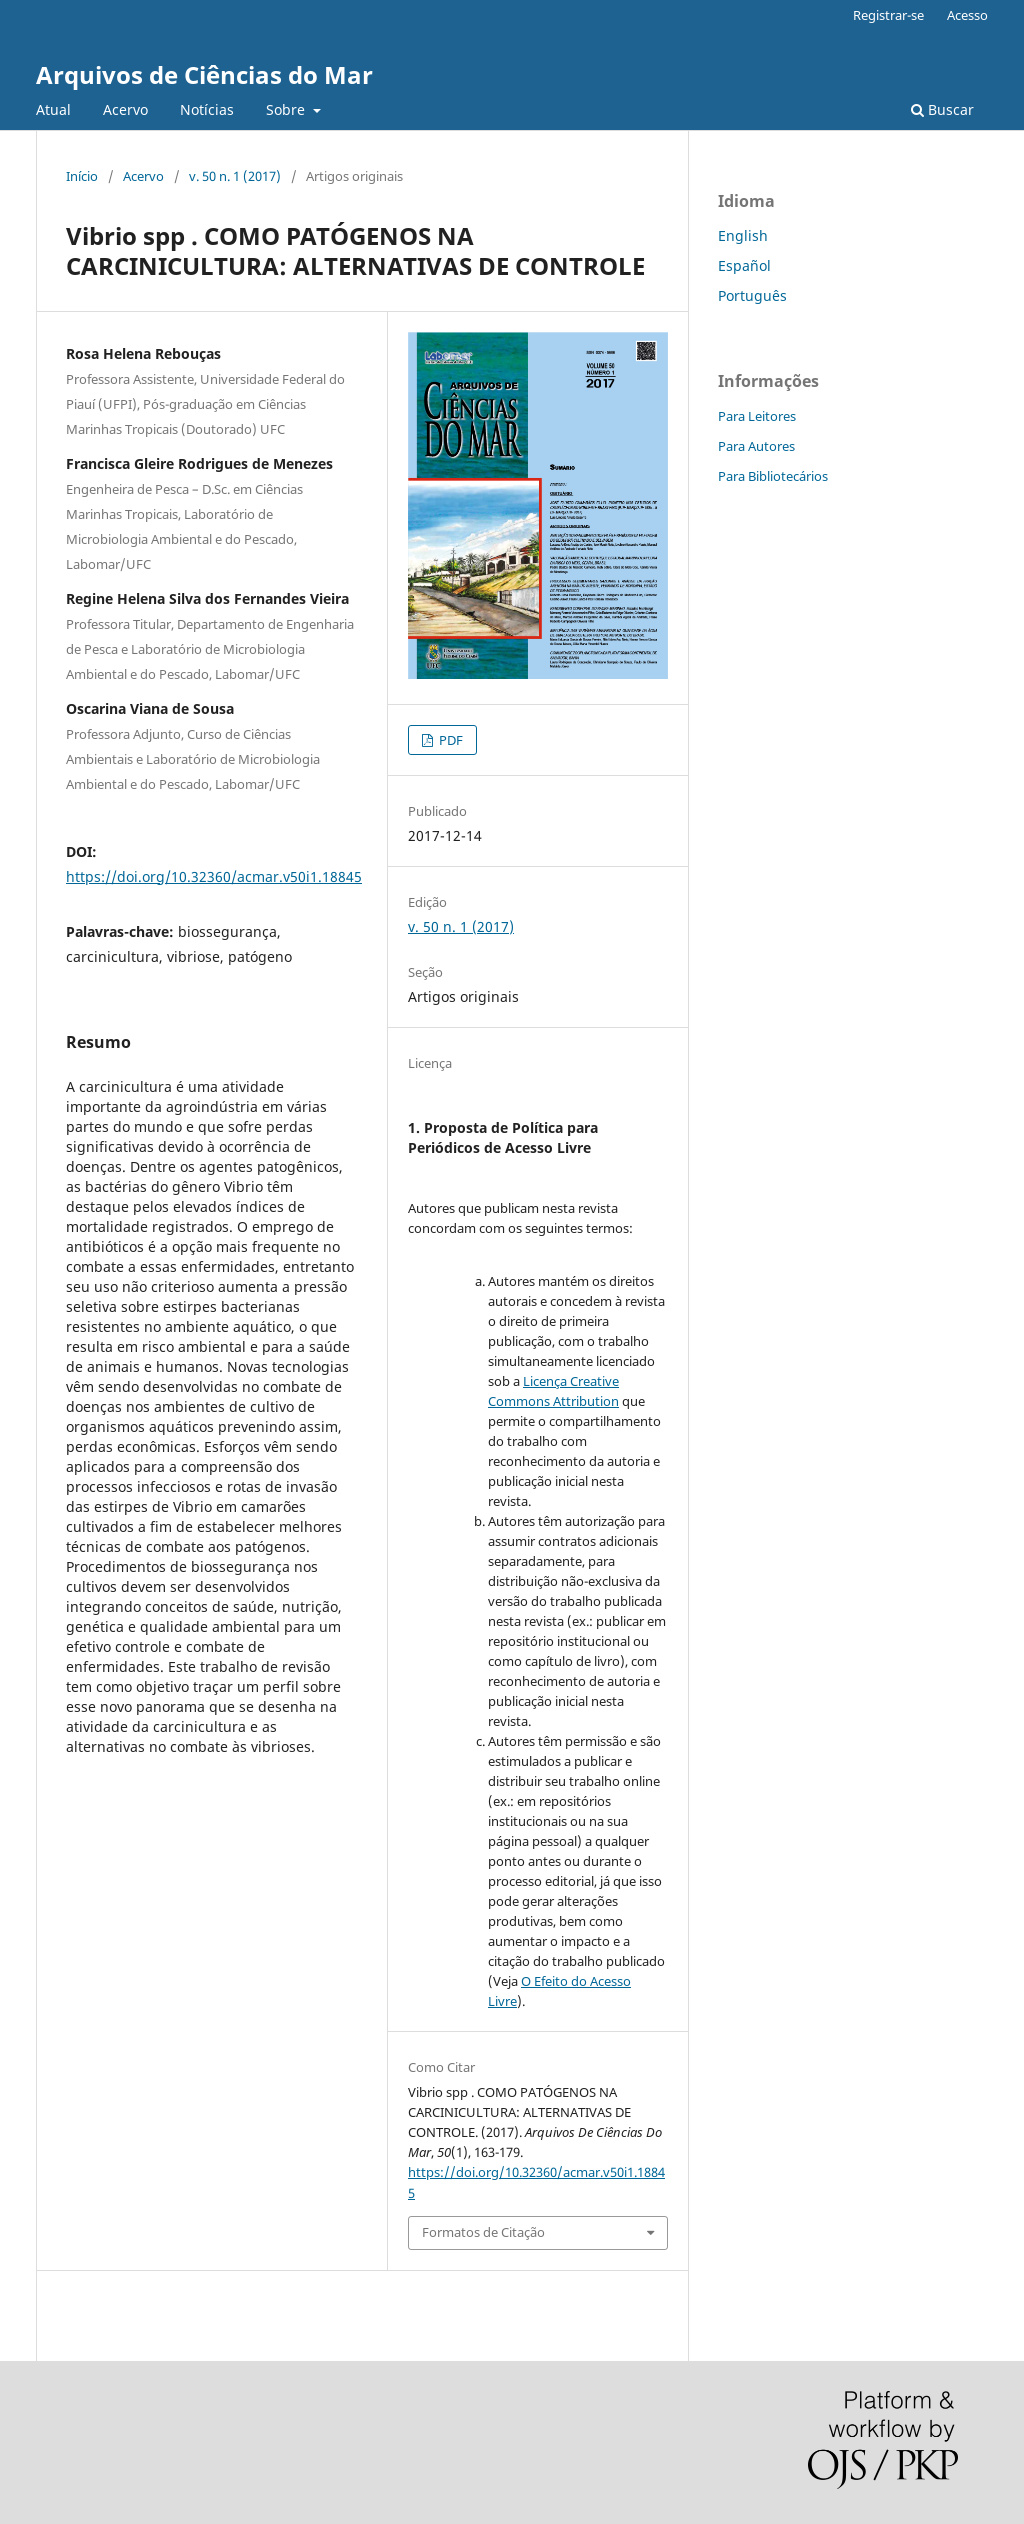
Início (82, 176)
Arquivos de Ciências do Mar (204, 74)
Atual (53, 109)
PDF (449, 740)
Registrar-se (888, 15)
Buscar (942, 109)
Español (744, 265)
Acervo (125, 109)
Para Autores (756, 446)
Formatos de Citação (483, 2232)
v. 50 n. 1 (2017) (235, 176)
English (743, 235)
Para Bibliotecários (773, 476)
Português (752, 295)
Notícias (207, 109)
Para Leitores (757, 416)
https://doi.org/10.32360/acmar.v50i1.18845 (214, 876)
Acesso (967, 15)
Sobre (287, 109)
